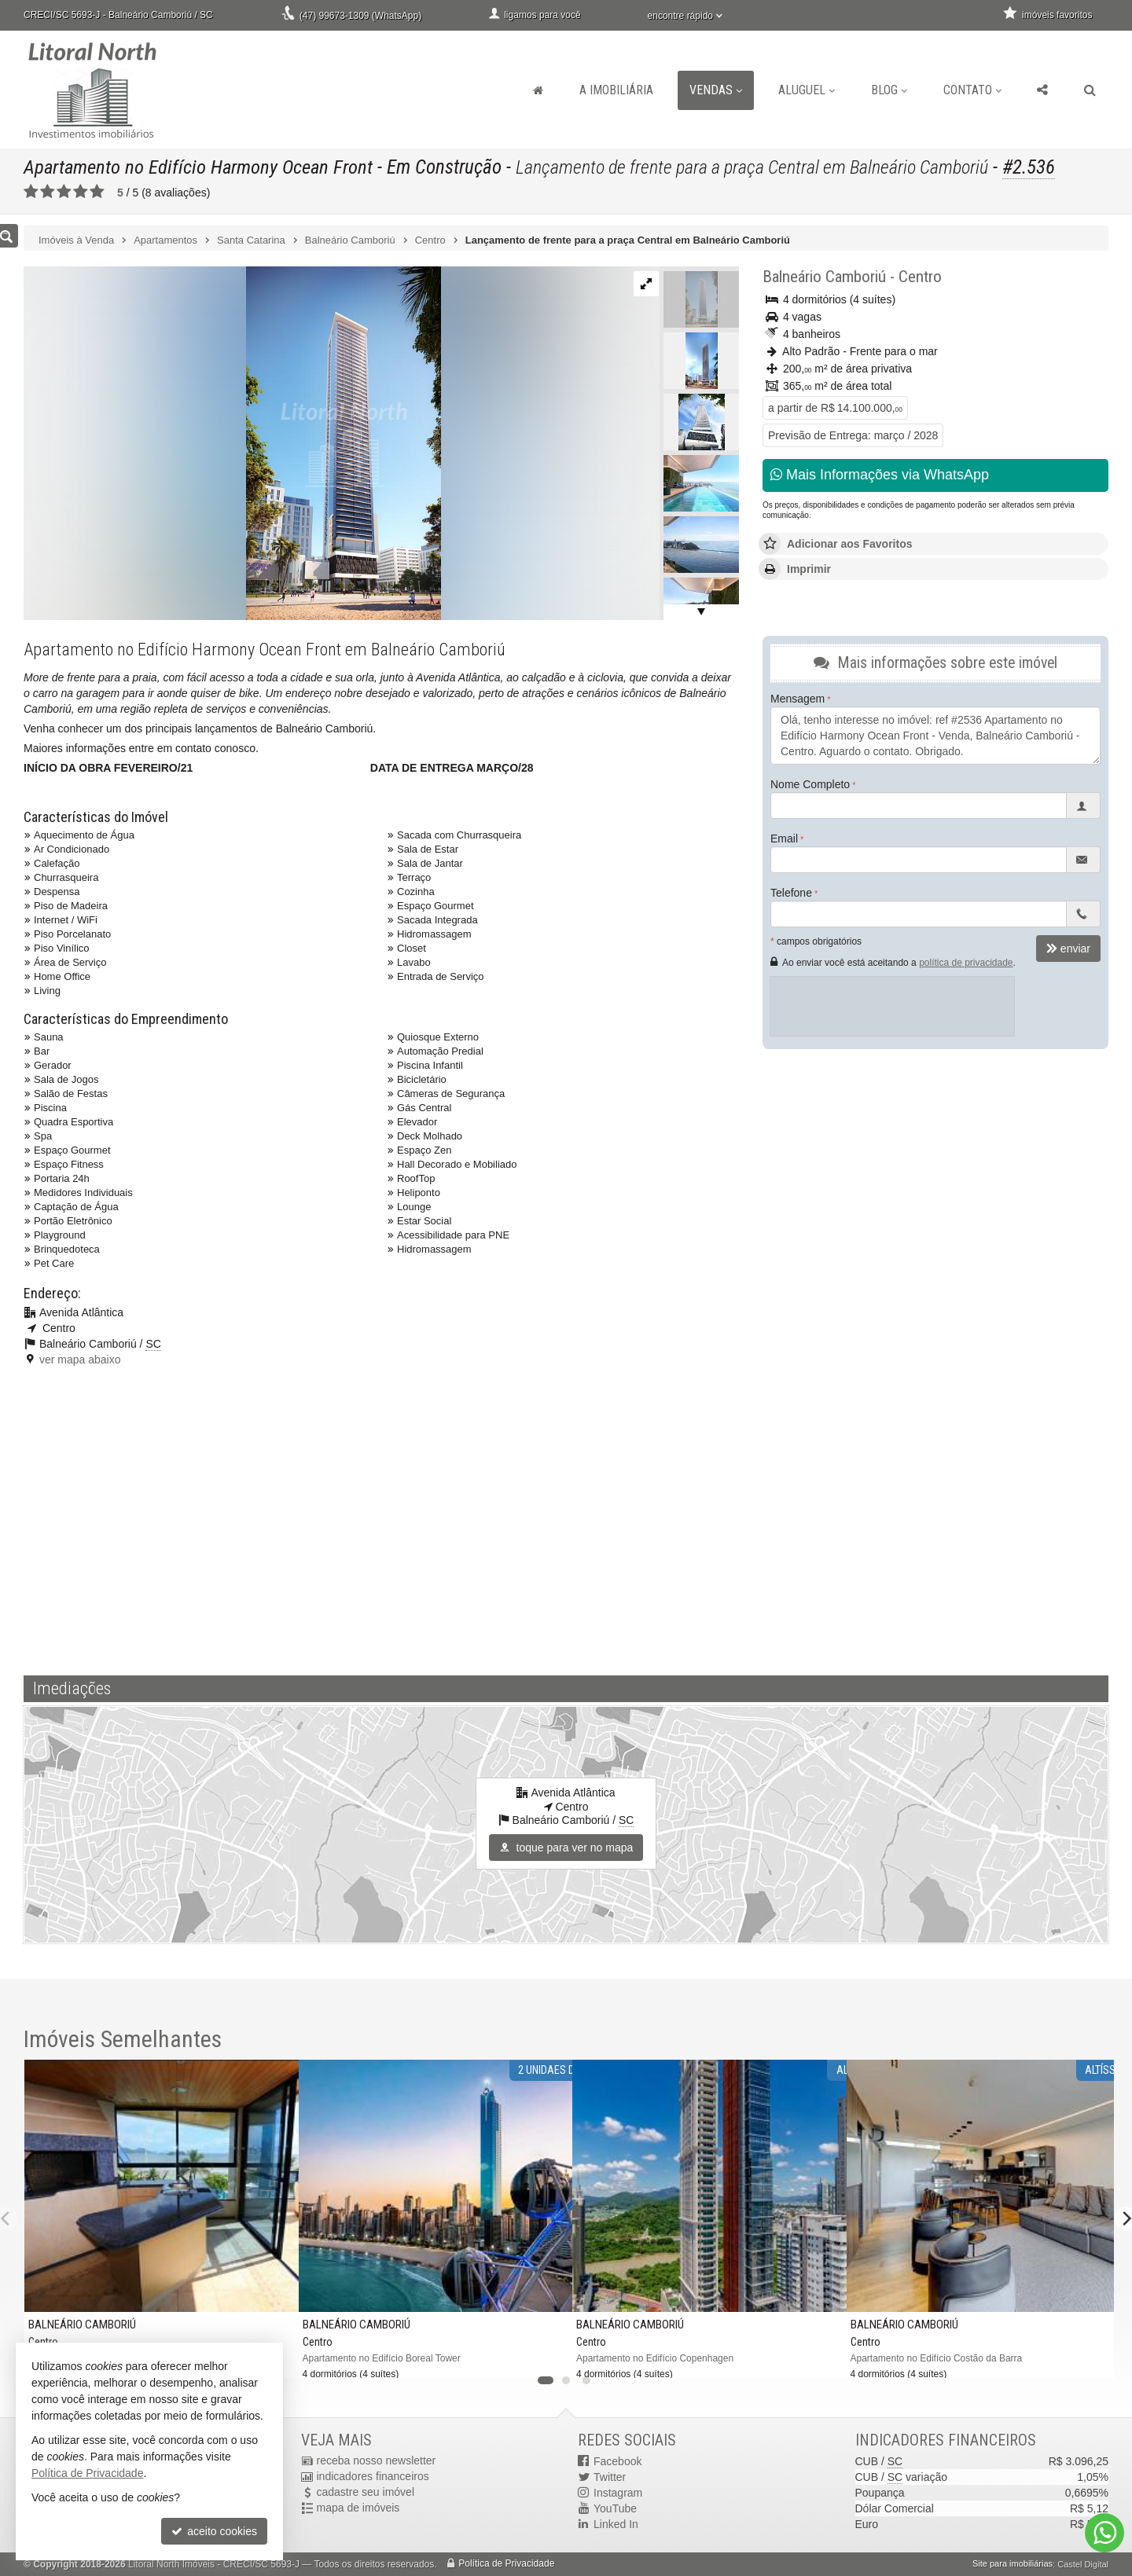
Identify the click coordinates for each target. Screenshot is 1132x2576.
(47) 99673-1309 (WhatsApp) (360, 15)
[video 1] (566, 1518)
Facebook (617, 2461)
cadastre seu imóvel (366, 2492)
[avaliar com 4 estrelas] (80, 192)
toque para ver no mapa (566, 1847)
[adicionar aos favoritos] (548, 2355)
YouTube (615, 2508)
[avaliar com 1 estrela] (31, 192)
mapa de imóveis (358, 2508)
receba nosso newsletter (376, 2461)
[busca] (1090, 90)
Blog (889, 90)
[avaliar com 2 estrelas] (47, 192)
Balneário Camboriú (824, 276)
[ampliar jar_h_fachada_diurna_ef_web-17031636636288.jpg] (232, 442)
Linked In (616, 2524)
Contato (972, 90)
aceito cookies (214, 2531)
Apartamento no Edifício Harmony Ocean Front (200, 167)
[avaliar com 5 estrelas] (97, 192)
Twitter (610, 2477)
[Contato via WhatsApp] (1104, 2532)
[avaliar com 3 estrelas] (64, 192)
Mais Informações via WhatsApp (879, 475)
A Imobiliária (616, 90)
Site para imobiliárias (1012, 2564)
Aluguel (806, 90)
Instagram (618, 2492)
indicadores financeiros (373, 2477)
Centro (920, 276)
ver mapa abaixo (80, 1359)
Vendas (715, 90)
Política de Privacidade (506, 2564)
